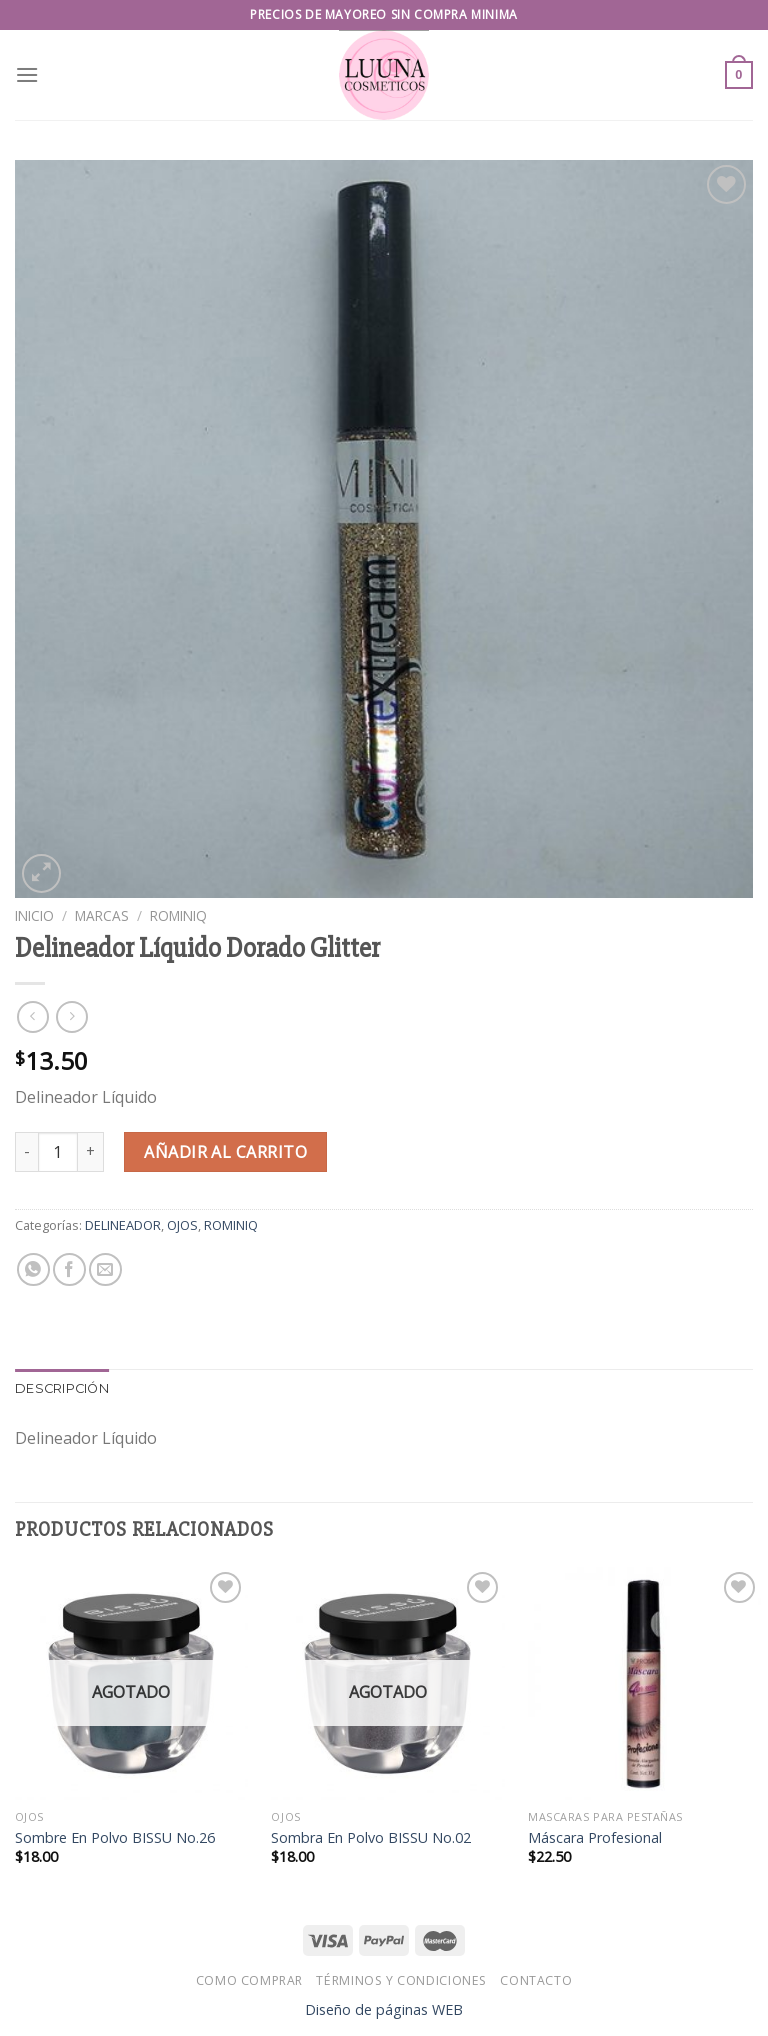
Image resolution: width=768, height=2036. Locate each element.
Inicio (34, 915)
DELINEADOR (123, 1225)
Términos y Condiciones (401, 1980)
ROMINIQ (178, 915)
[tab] (62, 1389)
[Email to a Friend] (105, 1269)
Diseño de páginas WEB (384, 2009)
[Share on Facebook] (69, 1269)
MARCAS (102, 915)
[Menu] (27, 74)
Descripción (62, 1388)
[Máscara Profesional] (644, 1683)
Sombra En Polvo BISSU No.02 (371, 1838)
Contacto (536, 1980)
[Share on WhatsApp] (33, 1269)
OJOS (182, 1225)
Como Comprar (249, 1980)
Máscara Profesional (595, 1838)
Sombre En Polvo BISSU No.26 (115, 1838)
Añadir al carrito (225, 1152)
